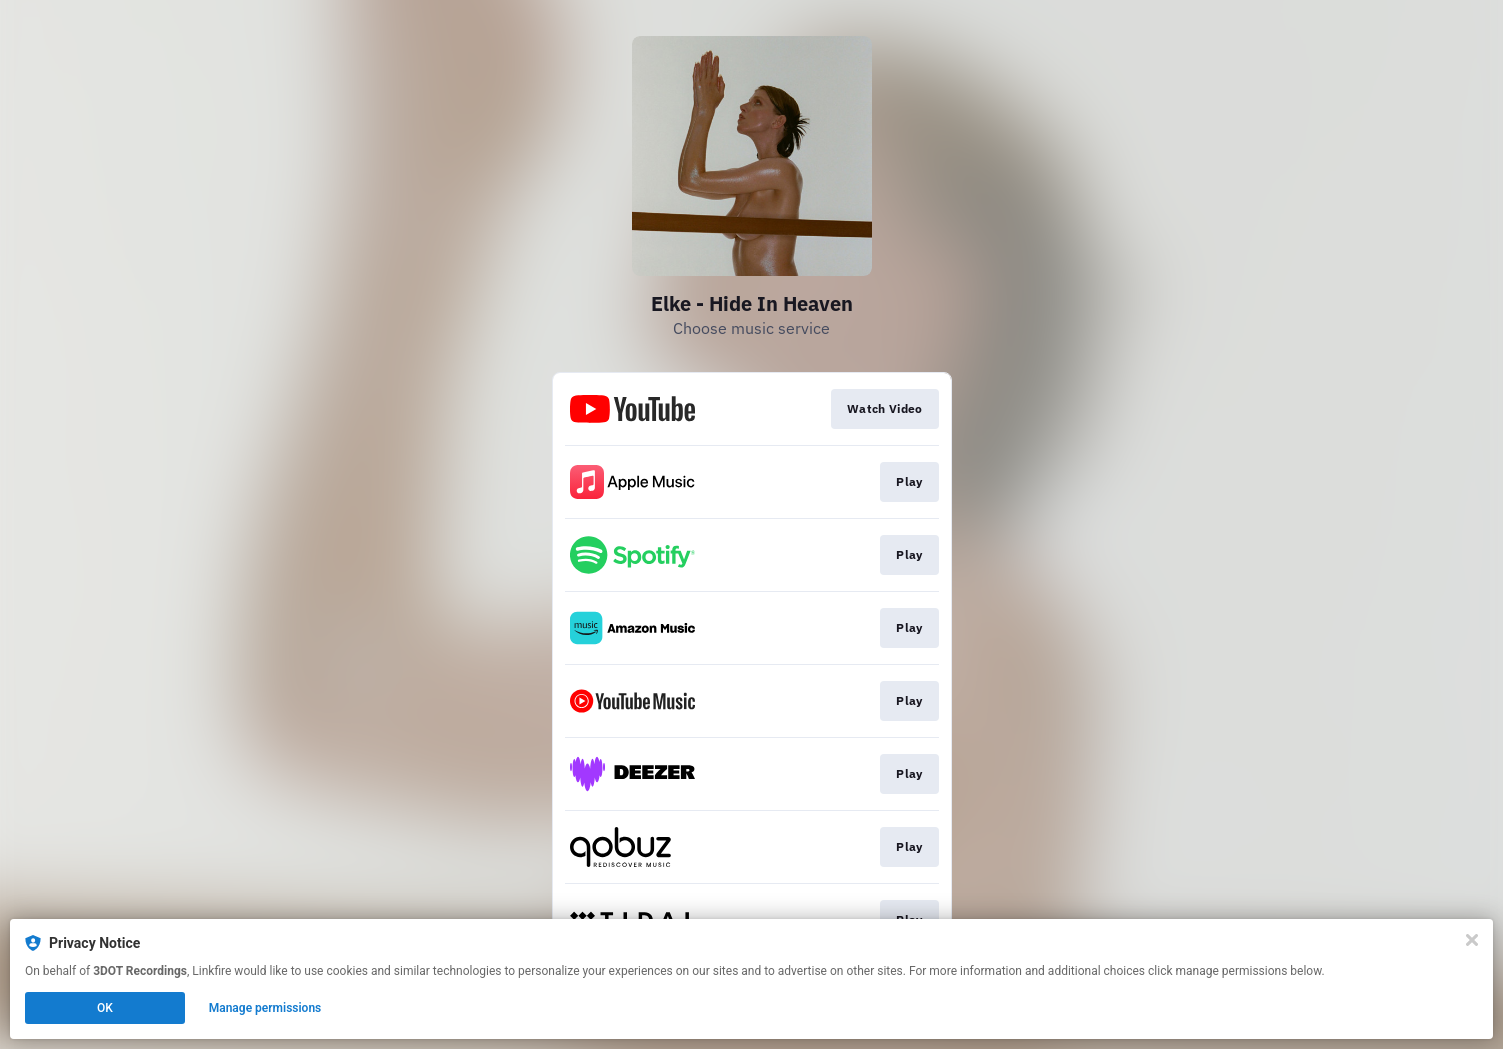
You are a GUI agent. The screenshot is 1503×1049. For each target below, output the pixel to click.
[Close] (1472, 940)
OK (105, 1008)
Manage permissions (265, 1008)
